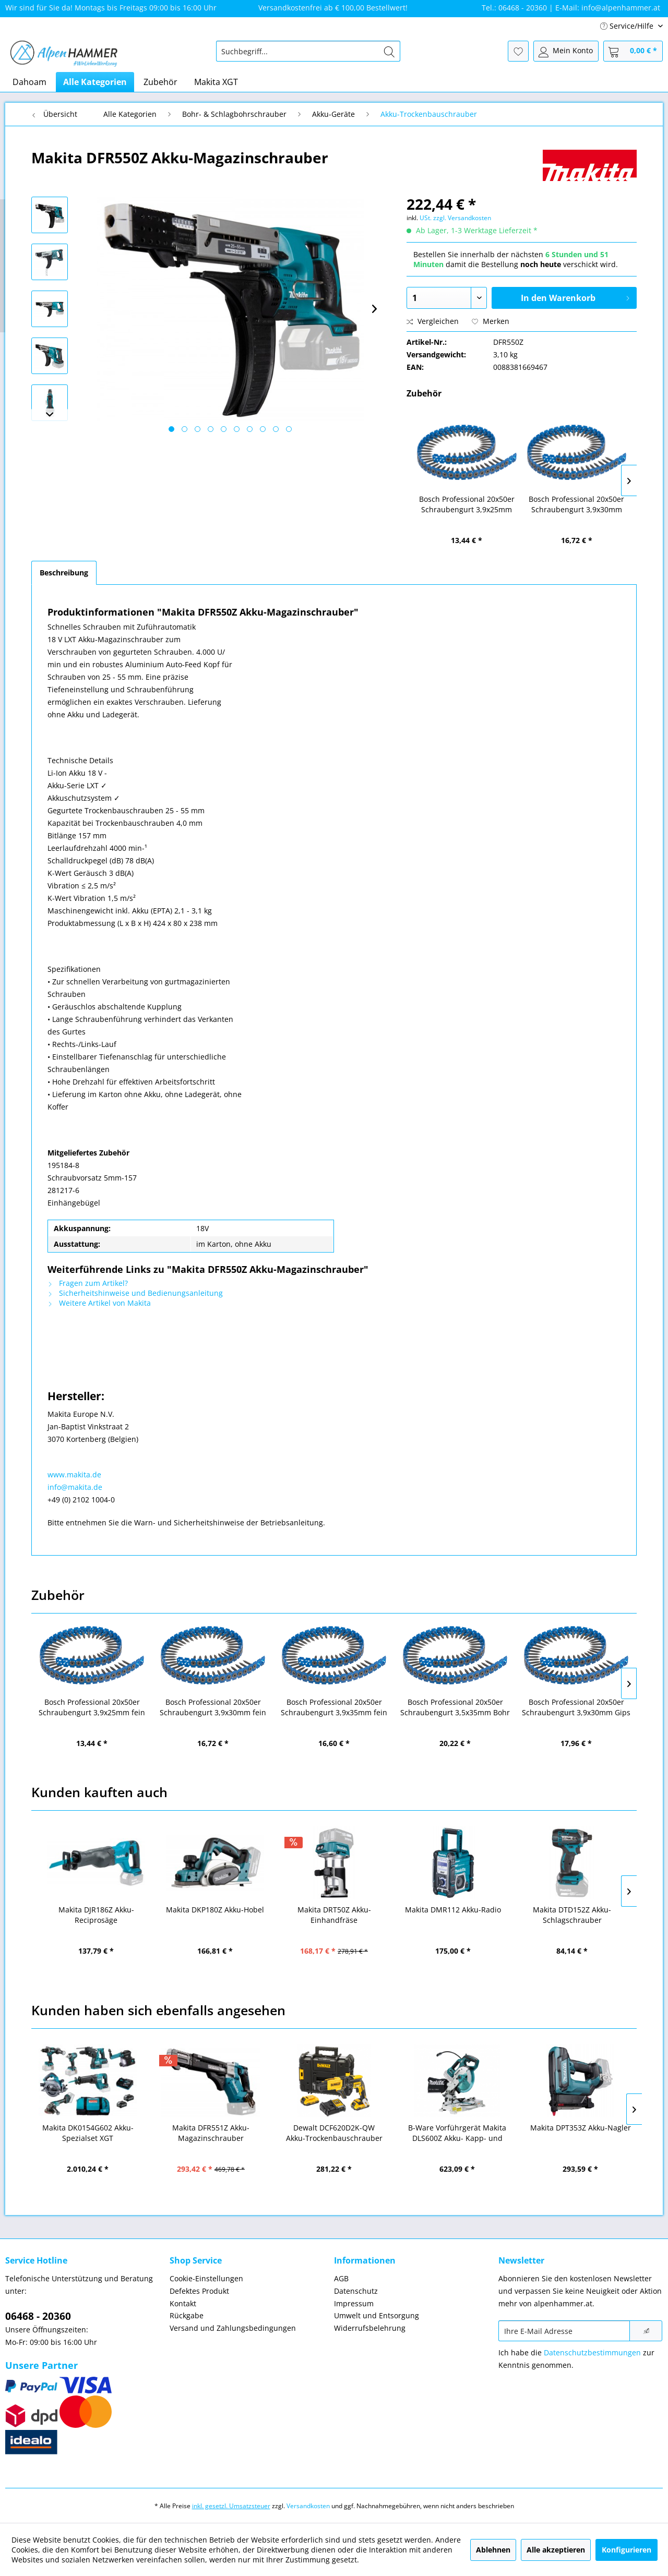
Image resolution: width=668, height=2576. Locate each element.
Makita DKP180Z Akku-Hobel (215, 1910)
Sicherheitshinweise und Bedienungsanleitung (135, 1293)
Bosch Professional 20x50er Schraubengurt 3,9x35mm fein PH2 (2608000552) (334, 1707)
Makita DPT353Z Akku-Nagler (580, 2128)
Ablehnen (493, 2550)
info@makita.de (74, 1487)
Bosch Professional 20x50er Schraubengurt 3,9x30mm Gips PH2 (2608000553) (576, 1707)
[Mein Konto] (566, 51)
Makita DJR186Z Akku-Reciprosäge (96, 1915)
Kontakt (183, 2303)
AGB (341, 2278)
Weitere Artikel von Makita (99, 1303)
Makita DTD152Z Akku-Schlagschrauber (572, 1915)
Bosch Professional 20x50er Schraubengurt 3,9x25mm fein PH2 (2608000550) (467, 504)
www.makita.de (74, 1474)
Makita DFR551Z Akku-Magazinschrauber (210, 2133)
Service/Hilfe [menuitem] (627, 26)
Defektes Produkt (199, 2291)
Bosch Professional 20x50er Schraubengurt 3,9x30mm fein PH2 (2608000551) (576, 504)
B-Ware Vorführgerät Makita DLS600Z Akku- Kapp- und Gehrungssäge (457, 2133)
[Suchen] (389, 51)
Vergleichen (433, 321)
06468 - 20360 (38, 2316)
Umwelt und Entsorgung (376, 2315)
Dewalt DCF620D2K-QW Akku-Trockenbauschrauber (334, 2133)
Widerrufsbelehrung (369, 2328)
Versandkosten (308, 2505)
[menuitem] (308, 51)
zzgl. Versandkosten (462, 217)
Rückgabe (187, 2315)
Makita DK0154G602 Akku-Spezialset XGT (88, 2133)
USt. (426, 217)
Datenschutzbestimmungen (592, 2352)
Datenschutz (356, 2291)
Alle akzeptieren (556, 2550)
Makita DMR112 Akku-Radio (453, 1910)
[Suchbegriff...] (308, 51)
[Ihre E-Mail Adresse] (564, 2330)
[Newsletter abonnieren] (645, 2330)
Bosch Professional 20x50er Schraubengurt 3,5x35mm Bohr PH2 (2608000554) (455, 1707)
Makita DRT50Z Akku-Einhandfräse (334, 1915)
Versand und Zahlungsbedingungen (233, 2328)
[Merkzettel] (518, 51)
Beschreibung (64, 572)
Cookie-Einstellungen (206, 2278)
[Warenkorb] (633, 51)
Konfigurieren (626, 2550)
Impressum (354, 2303)
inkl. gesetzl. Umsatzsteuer (231, 2505)
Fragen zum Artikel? (87, 1283)
